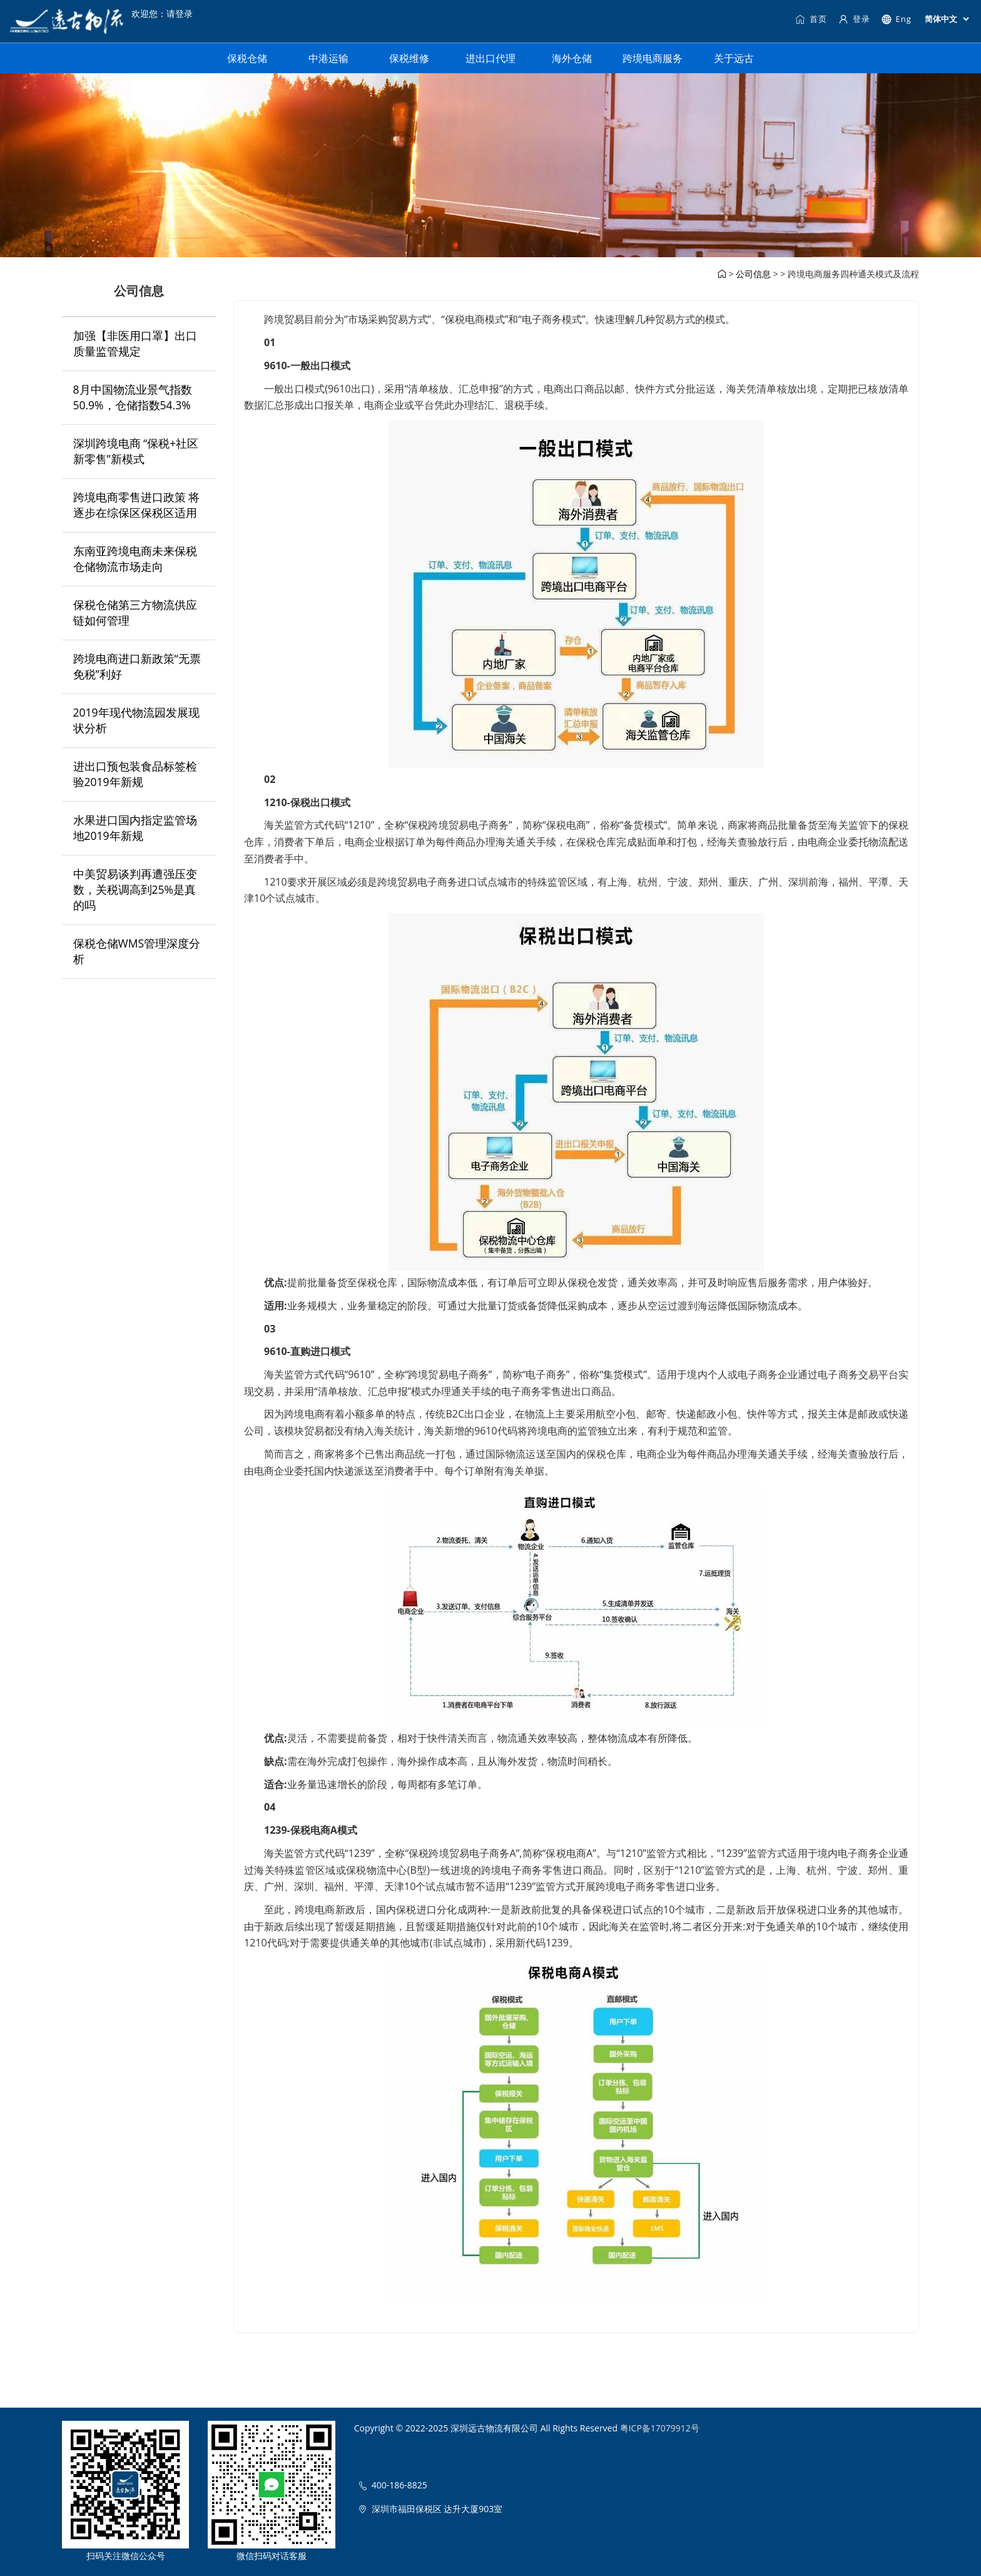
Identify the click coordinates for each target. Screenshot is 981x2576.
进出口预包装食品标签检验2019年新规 (135, 774)
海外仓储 (572, 58)
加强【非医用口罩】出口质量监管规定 (135, 343)
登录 (854, 18)
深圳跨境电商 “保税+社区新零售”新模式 (136, 451)
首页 (811, 18)
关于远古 (734, 58)
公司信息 (753, 274)
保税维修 (409, 58)
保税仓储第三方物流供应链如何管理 (135, 612)
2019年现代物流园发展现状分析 (136, 720)
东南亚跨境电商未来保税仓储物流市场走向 (135, 558)
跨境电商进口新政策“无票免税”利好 (137, 666)
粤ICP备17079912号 (659, 2428)
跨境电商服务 (653, 58)
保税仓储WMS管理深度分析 (137, 951)
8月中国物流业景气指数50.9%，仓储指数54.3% (132, 397)
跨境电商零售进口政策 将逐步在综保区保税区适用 (136, 504)
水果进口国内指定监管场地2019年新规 (135, 827)
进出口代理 (490, 58)
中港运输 (328, 58)
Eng (896, 18)
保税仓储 (247, 58)
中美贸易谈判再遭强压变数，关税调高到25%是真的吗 (135, 889)
